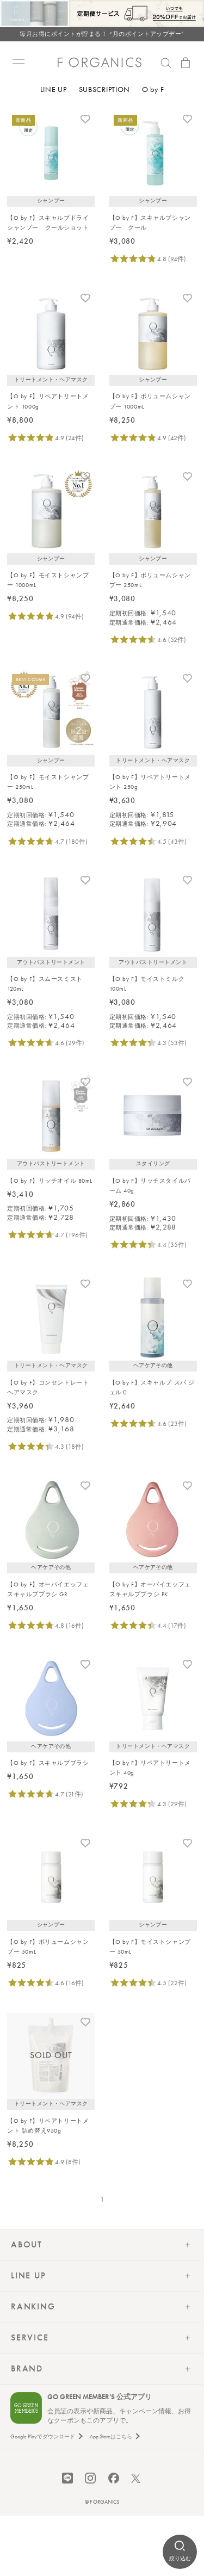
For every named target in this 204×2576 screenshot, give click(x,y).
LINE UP (53, 89)
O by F (153, 89)
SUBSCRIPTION (104, 89)
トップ (15, 115)
